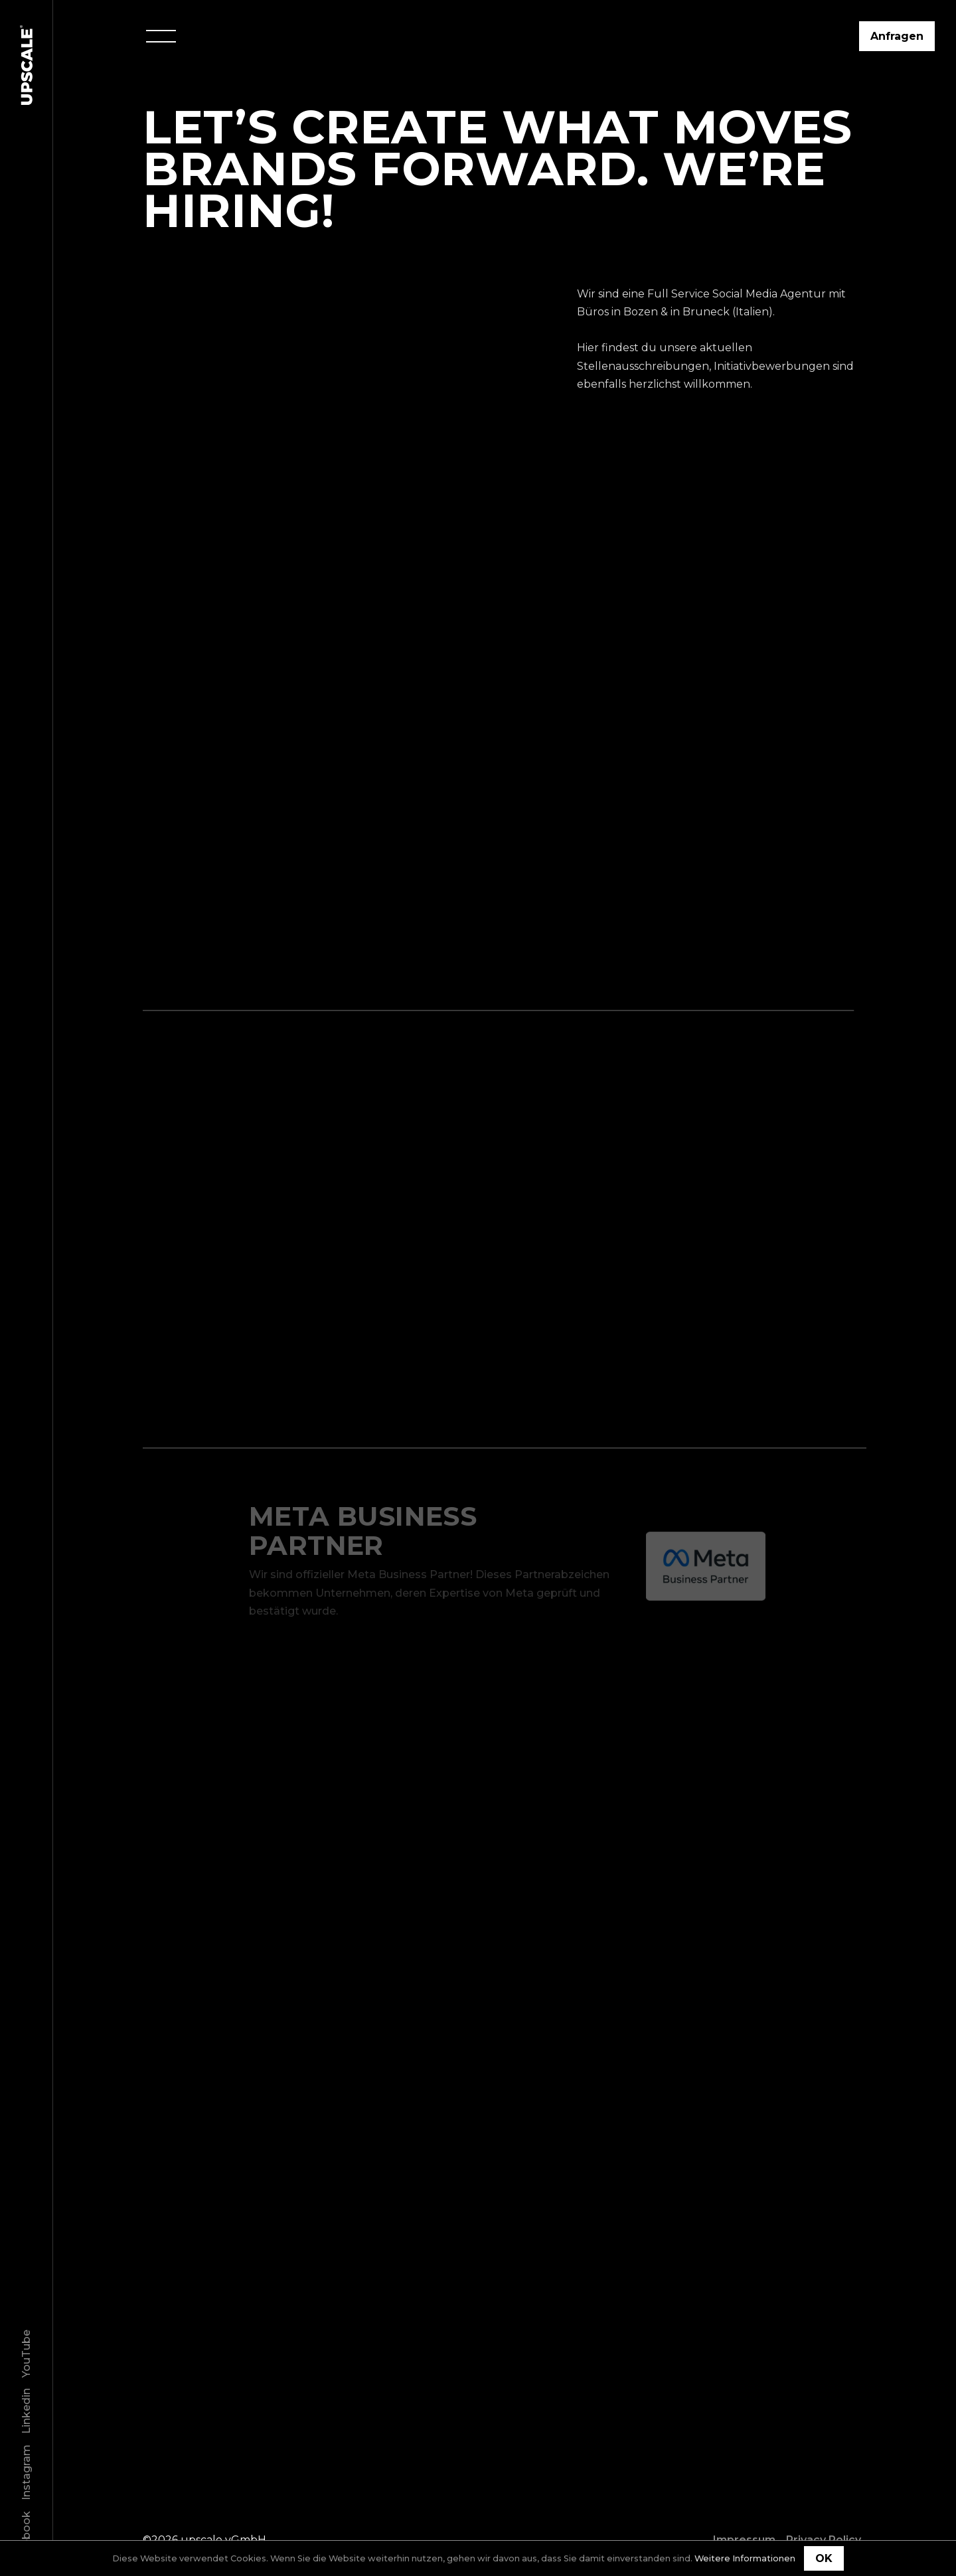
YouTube (26, 2353)
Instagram (26, 2472)
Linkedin (26, 2411)
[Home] (27, 65)
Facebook (26, 2538)
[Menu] (161, 36)
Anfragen (896, 36)
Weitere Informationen (744, 2558)
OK (824, 2558)
